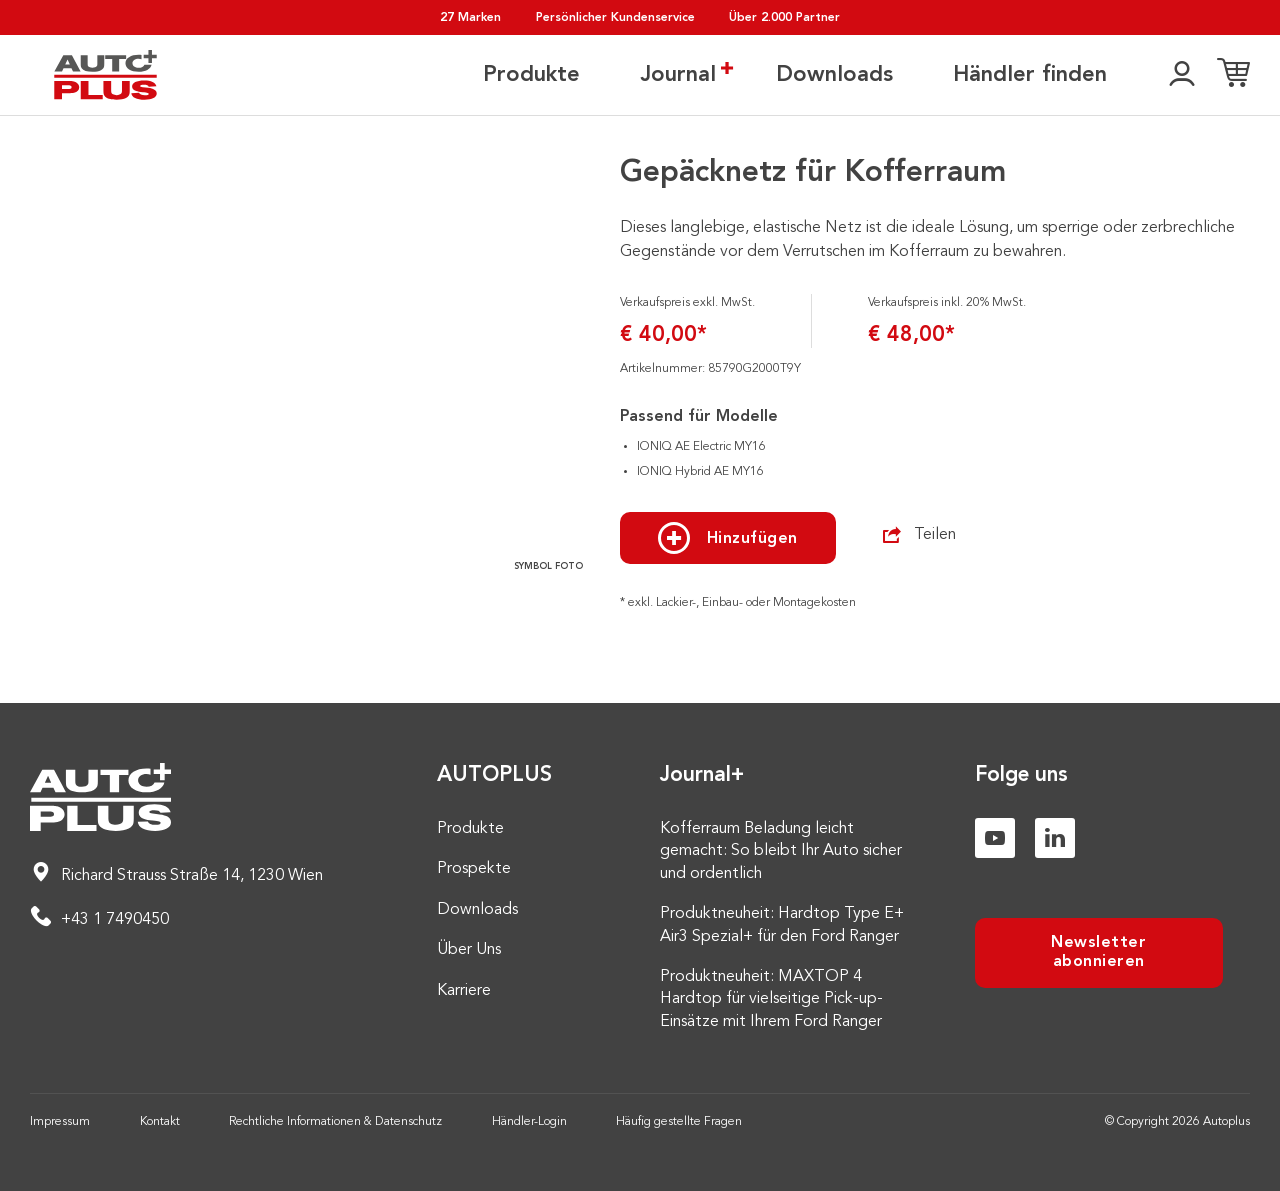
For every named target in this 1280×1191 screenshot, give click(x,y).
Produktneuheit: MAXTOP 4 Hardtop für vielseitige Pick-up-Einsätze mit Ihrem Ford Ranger (771, 999)
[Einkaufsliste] (1233, 75)
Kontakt (160, 1122)
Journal (678, 74)
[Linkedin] (1055, 838)
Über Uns (469, 950)
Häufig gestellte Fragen (679, 1122)
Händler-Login (529, 1122)
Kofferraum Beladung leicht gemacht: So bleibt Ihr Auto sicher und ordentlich (781, 851)
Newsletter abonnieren (1098, 952)
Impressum (60, 1122)
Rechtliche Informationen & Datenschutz (335, 1122)
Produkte (531, 75)
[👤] (1182, 75)
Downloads (834, 75)
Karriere (464, 991)
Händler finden (1030, 75)
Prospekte (474, 869)
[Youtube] (995, 838)
